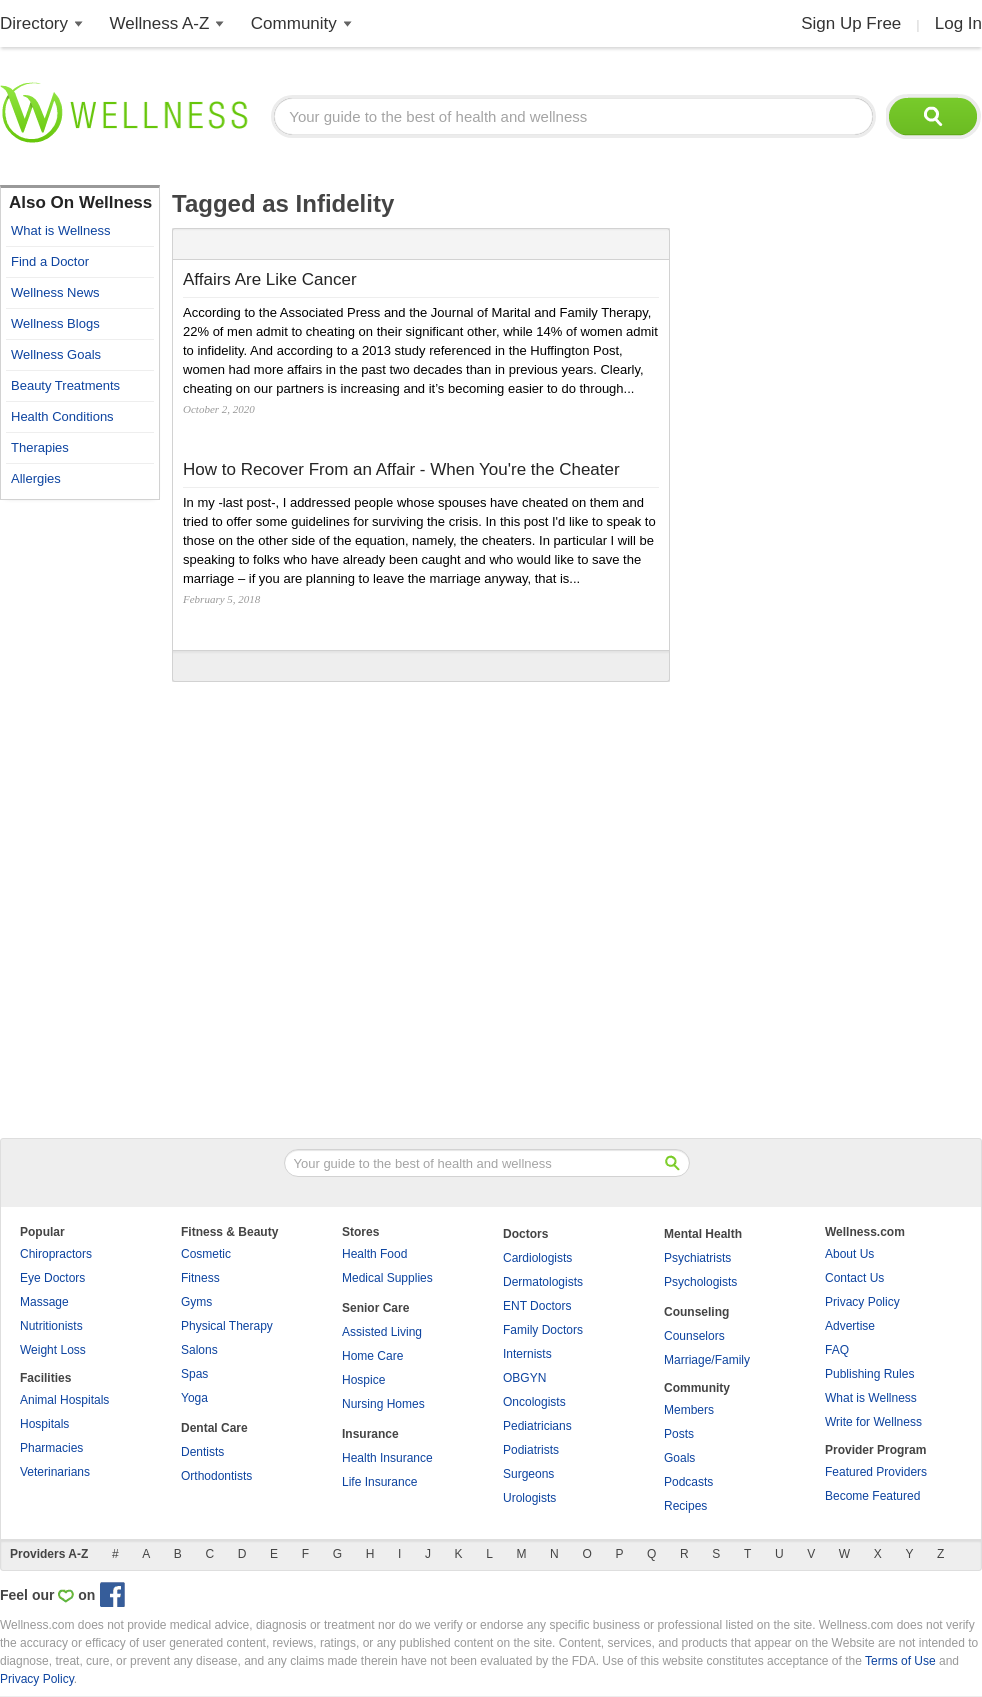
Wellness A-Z (160, 23)
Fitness (200, 1278)
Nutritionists (51, 1326)
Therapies (40, 447)
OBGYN (524, 1378)
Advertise (850, 1326)
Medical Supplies (387, 1278)
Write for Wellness (873, 1422)
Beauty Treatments (65, 385)
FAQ (837, 1350)
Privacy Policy (862, 1302)
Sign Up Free (851, 23)
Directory (34, 23)
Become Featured (872, 1496)
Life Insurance (379, 1482)
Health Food (374, 1254)
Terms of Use (900, 1661)
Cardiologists (537, 1258)
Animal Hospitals (64, 1400)
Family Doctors (543, 1330)
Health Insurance (387, 1458)
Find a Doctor (50, 261)
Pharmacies (51, 1448)
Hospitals (44, 1424)
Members (689, 1410)
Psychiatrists (697, 1258)
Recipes (685, 1506)
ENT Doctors (537, 1306)
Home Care (372, 1356)
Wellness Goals (56, 354)
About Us (849, 1254)
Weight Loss (53, 1350)
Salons (199, 1350)
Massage (44, 1302)
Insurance (370, 1434)
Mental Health (703, 1234)
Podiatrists (531, 1450)
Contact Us (854, 1278)
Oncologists (534, 1402)
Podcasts (688, 1482)
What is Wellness (60, 230)
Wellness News (55, 292)
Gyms (196, 1302)
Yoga (194, 1398)
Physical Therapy (227, 1326)
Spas (194, 1374)
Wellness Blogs (55, 323)
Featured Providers (876, 1472)
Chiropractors (56, 1254)
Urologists (529, 1498)
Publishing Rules (869, 1374)
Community (294, 23)
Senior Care (375, 1308)
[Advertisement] (80, 810)
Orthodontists (216, 1476)
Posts (679, 1434)
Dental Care (214, 1428)
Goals (679, 1458)
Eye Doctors (52, 1278)
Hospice (363, 1380)
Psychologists (700, 1282)
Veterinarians (55, 1472)
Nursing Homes (383, 1404)
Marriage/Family (707, 1360)
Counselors (694, 1336)
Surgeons (528, 1474)
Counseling (696, 1312)
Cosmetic (206, 1254)
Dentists (202, 1452)
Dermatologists (543, 1282)
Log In (958, 23)
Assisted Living (382, 1332)
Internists (527, 1354)
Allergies (36, 478)
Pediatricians (537, 1426)
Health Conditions (62, 416)
